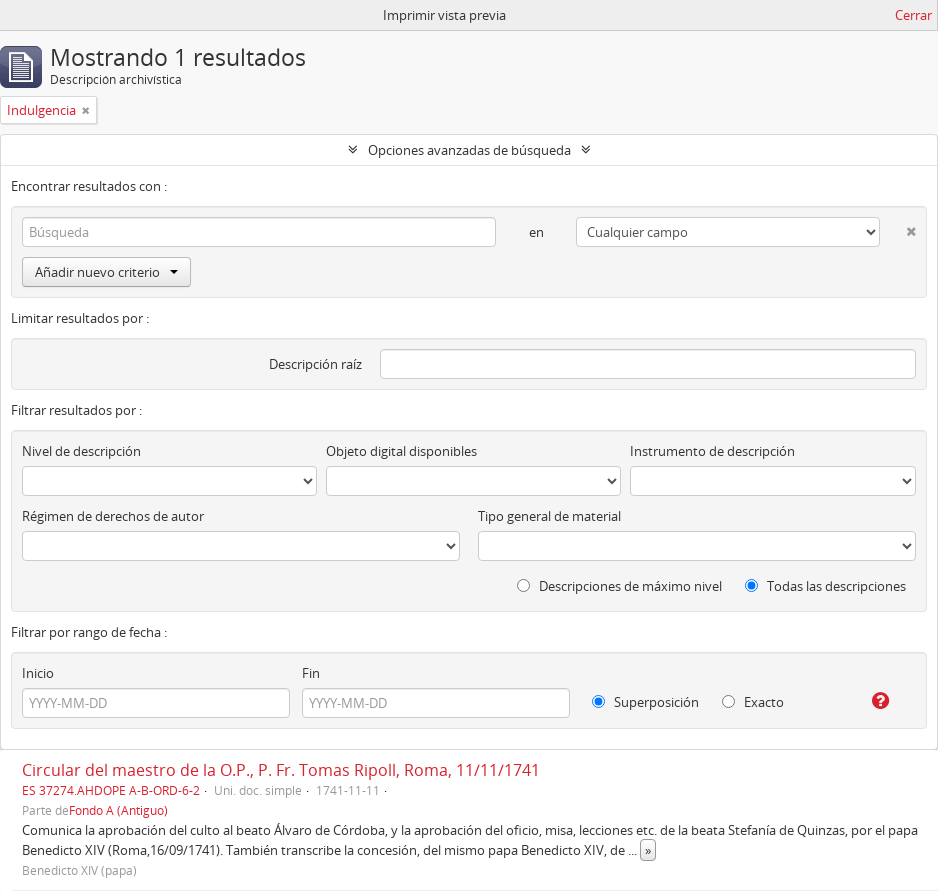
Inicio (38, 673)
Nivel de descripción (81, 451)
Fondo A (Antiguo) (118, 810)
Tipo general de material (549, 516)
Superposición (645, 702)
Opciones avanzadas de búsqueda (469, 150)
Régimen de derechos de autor (113, 516)
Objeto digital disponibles (401, 451)
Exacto (753, 702)
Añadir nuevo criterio (106, 272)
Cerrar (913, 15)
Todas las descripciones (825, 586)
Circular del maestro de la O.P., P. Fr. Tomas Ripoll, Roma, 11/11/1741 (281, 770)
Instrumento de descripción (712, 451)
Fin (311, 673)
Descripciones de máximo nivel (619, 586)
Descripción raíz (315, 364)
